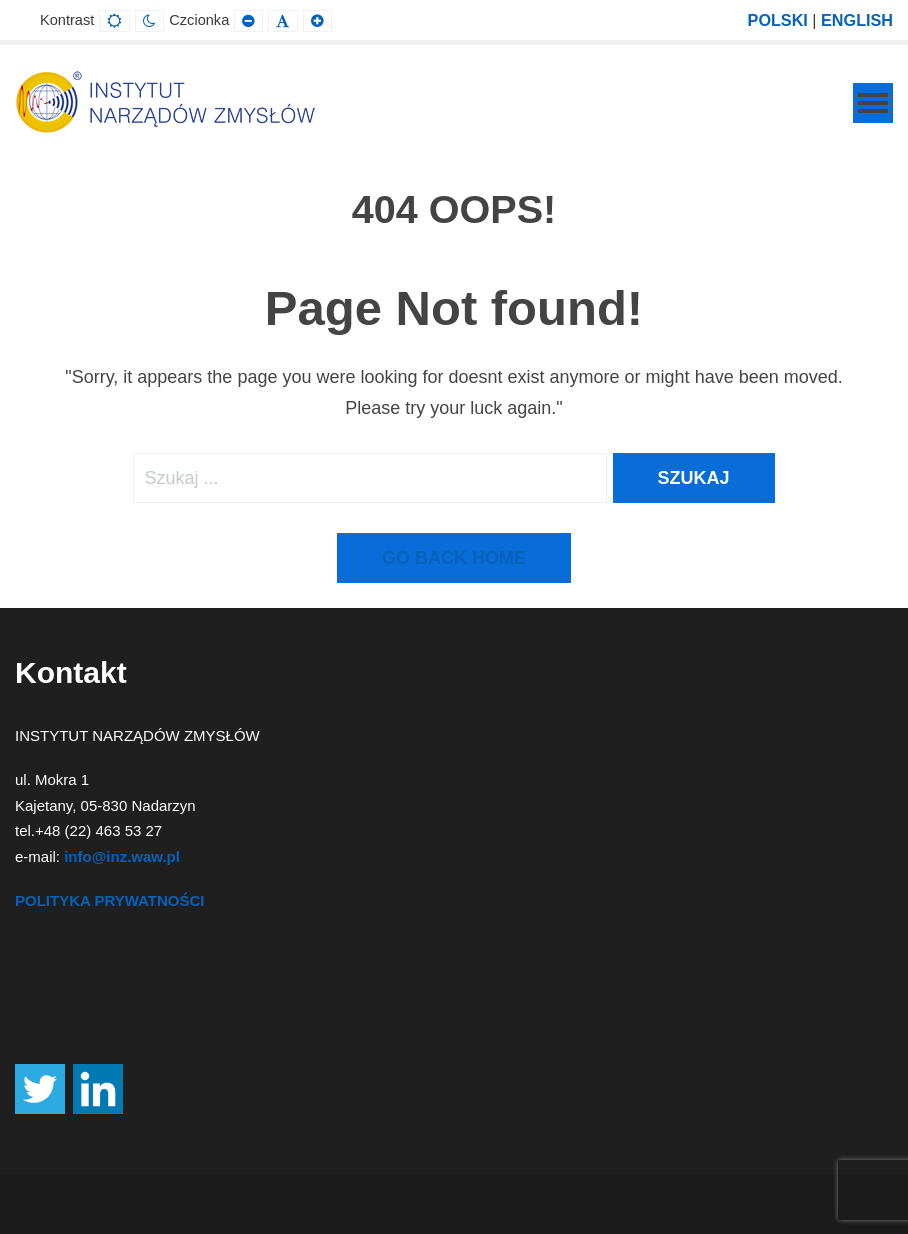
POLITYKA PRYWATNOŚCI (109, 900)
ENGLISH (857, 20)
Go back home (454, 558)
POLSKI (778, 20)
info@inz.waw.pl (122, 856)
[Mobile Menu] (873, 103)
